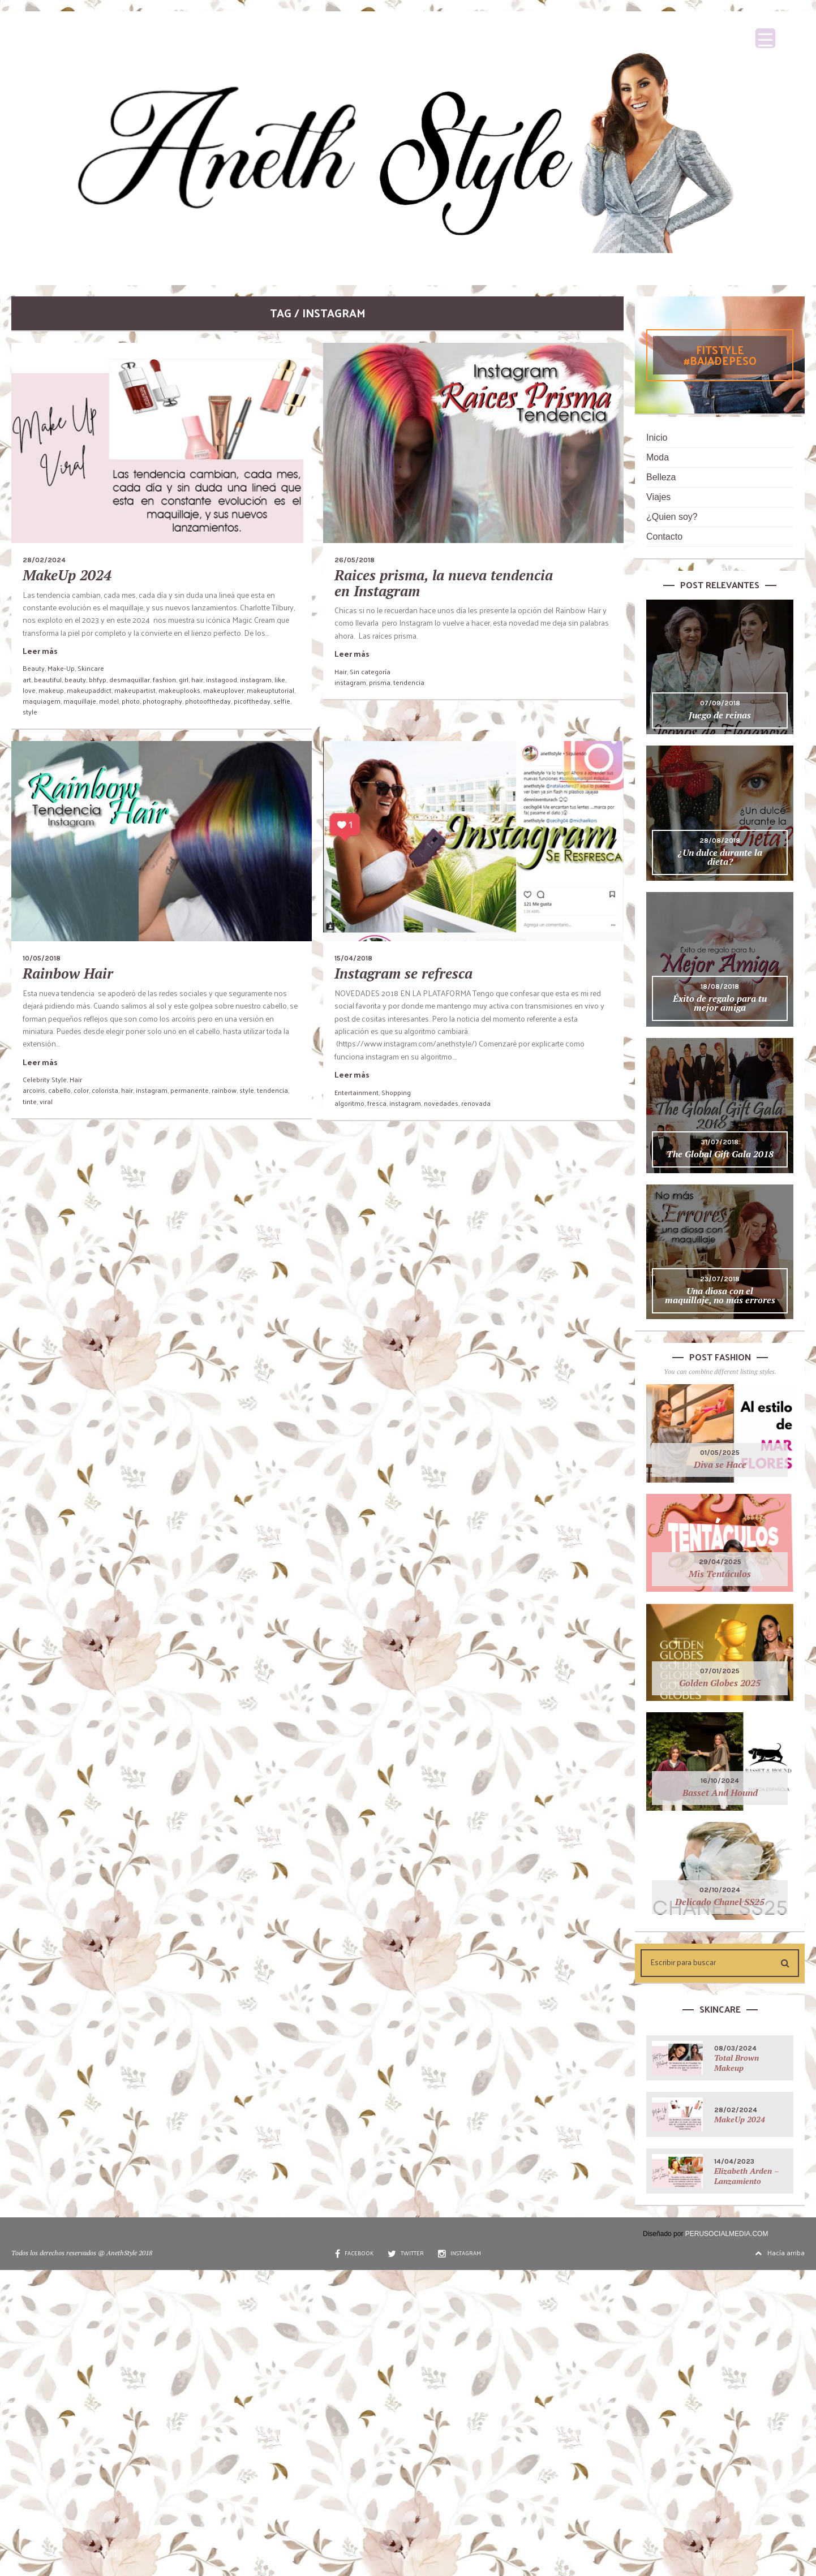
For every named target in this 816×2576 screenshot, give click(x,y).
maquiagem (42, 701)
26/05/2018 (354, 560)
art (27, 679)
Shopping (396, 1092)
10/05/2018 (42, 958)
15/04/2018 (353, 958)
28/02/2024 (44, 560)
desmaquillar (129, 679)
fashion (164, 679)
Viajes (658, 497)
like (279, 679)
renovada (476, 1103)
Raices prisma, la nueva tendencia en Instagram (443, 583)
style (30, 711)
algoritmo (349, 1103)
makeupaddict (89, 690)
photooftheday (208, 701)
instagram (256, 679)
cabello (59, 1090)
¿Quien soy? (672, 517)
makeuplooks (179, 690)
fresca (376, 1103)
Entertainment (356, 1092)
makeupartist (135, 690)
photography (162, 701)
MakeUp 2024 (67, 575)
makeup (51, 690)
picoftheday (252, 701)
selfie (281, 701)
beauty (75, 679)
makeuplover (223, 690)
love (29, 690)
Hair (340, 671)
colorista (105, 1090)
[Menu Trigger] (765, 38)
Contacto (664, 536)
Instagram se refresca (403, 973)
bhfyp (97, 679)
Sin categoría (370, 671)
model (109, 701)
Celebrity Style (45, 1079)
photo (131, 701)
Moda (657, 457)
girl (183, 679)
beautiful (48, 679)
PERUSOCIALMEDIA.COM (726, 2234)
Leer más (40, 651)
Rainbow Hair (68, 973)
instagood (221, 679)
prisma (379, 682)
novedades (441, 1103)
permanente (189, 1090)
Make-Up (61, 668)
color (81, 1090)
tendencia (408, 682)
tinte (30, 1101)
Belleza (661, 477)
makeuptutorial (270, 690)
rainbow (224, 1090)
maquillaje (79, 701)
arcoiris (34, 1090)
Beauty (34, 668)
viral (46, 1101)
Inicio (656, 437)
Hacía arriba (780, 2252)
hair (197, 679)
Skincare (91, 668)
